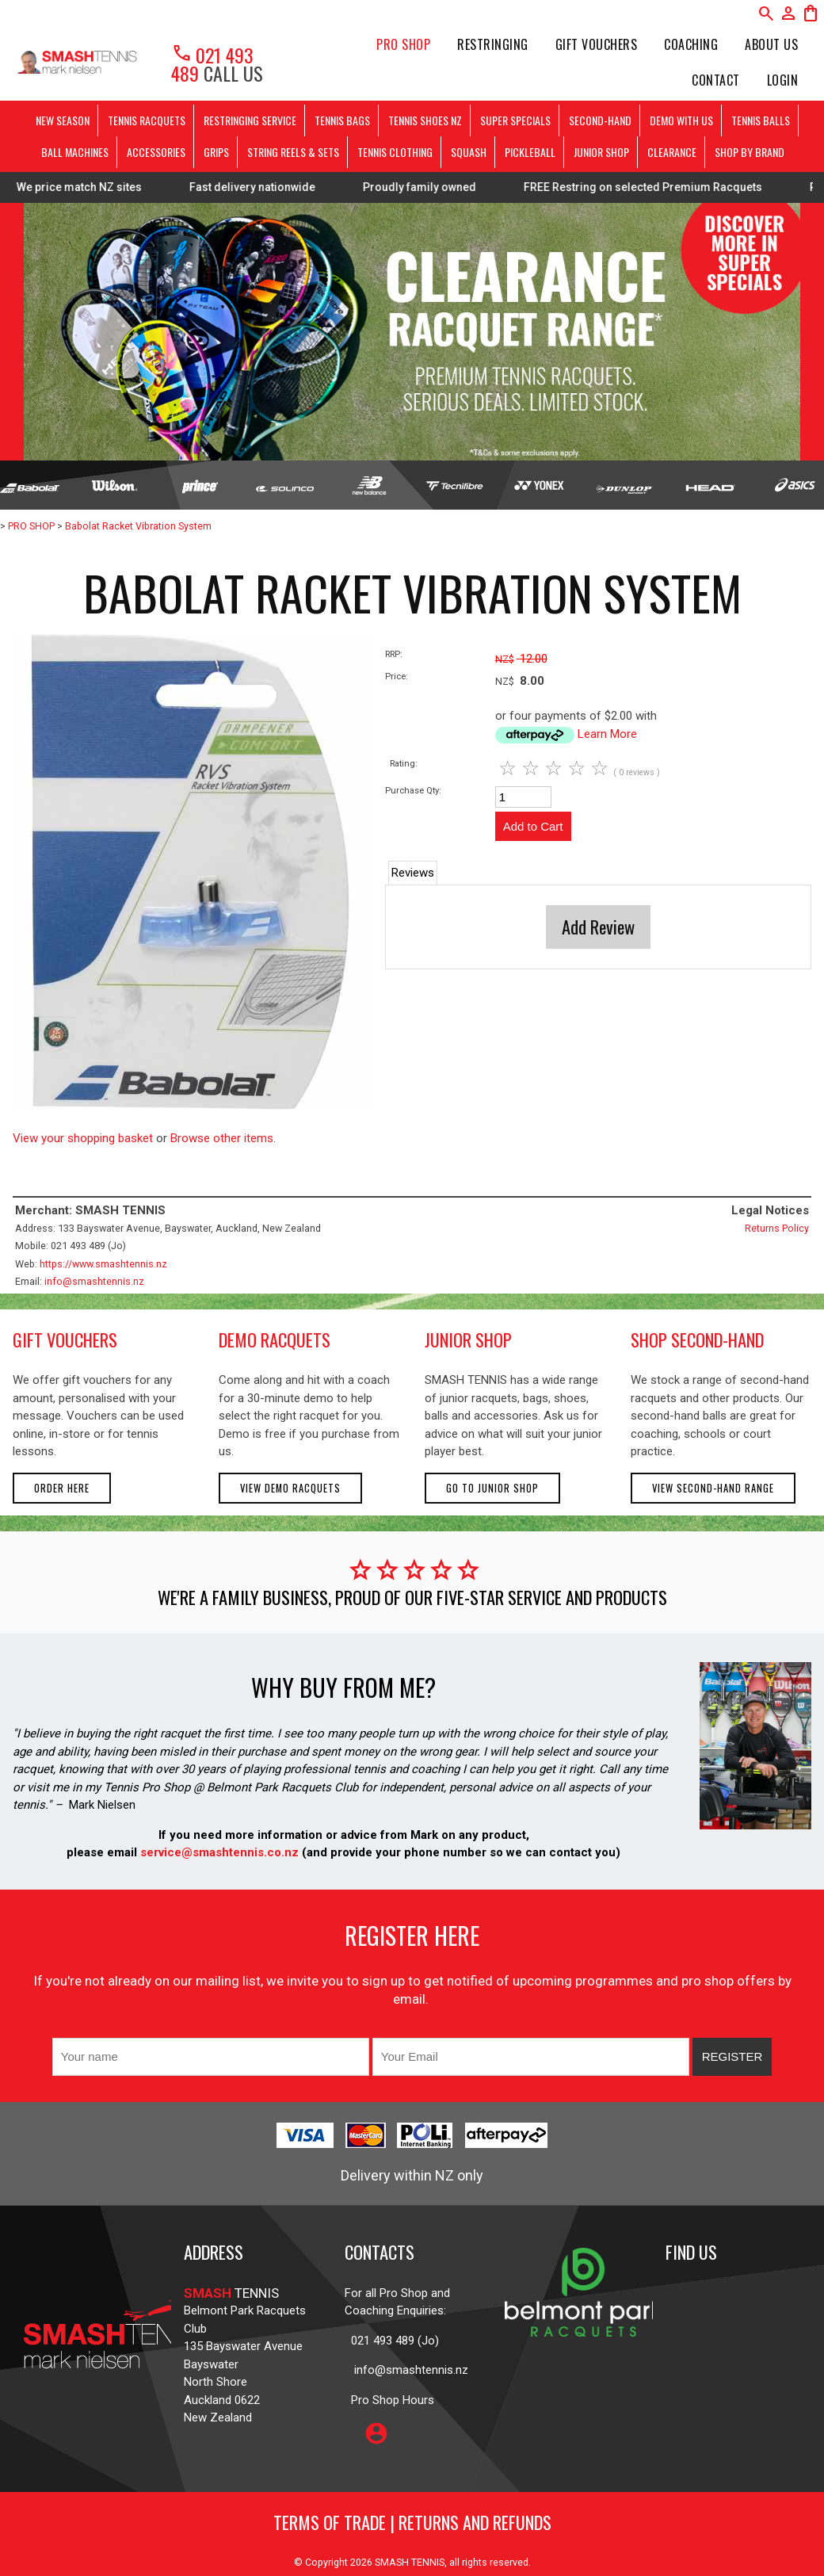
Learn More (607, 734)
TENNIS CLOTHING (395, 151)
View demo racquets (290, 1488)
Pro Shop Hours (389, 2400)
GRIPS (216, 151)
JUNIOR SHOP (601, 151)
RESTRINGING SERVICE (250, 120)
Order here (62, 1488)
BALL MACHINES (75, 151)
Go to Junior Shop (492, 1488)
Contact (716, 80)
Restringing (492, 44)
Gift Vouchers (596, 44)
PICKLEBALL (530, 151)
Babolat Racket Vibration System (138, 526)
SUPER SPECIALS (515, 120)
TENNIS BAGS (342, 120)
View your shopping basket (83, 1138)
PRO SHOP (403, 44)
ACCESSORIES (156, 151)
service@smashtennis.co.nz (218, 1852)
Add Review (598, 926)
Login (783, 80)
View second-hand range (713, 1488)
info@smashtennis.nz (94, 1281)
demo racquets (274, 1339)
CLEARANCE (671, 151)
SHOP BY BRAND (749, 151)
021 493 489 (212, 63)
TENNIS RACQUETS (146, 120)
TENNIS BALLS (760, 120)
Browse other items (221, 1138)
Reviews (412, 873)
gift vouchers (65, 1339)
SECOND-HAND (600, 120)
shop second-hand (697, 1339)
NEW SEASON (63, 120)
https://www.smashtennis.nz (103, 1264)
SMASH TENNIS (409, 2562)
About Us (771, 44)
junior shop (468, 1339)
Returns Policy (777, 1228)
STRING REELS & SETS (293, 151)
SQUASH (468, 151)
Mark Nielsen (102, 1805)
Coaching (691, 44)
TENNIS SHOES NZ (425, 120)
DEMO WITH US (681, 120)
